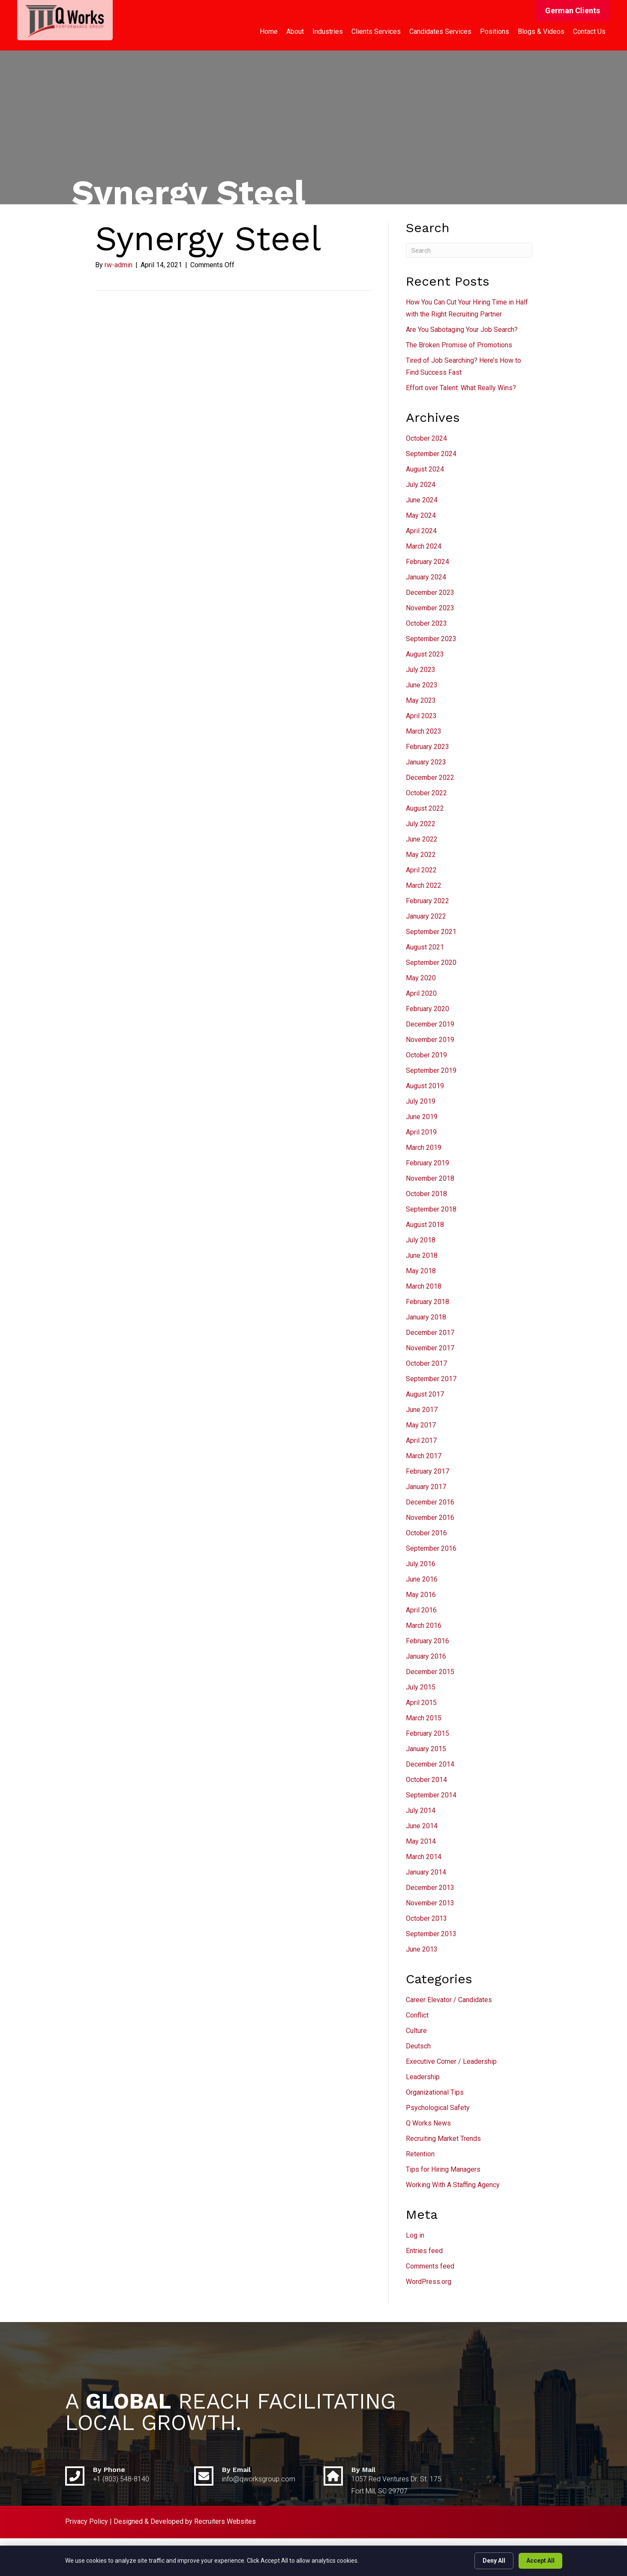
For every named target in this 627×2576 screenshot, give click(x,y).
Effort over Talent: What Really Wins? (461, 388)
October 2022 (426, 793)
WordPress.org (428, 2282)
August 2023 (425, 654)
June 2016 (422, 1579)
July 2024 (420, 485)
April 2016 (421, 1610)
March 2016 (423, 1625)
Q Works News (428, 2123)
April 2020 (421, 993)
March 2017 (423, 1456)
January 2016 (426, 1656)
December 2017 (430, 1332)
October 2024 (426, 438)
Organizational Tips (435, 2092)
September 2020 (431, 962)
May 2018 (421, 1271)
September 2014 (431, 1795)
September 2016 (431, 1548)
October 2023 (426, 623)
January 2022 (426, 916)
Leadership (423, 2077)
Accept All (540, 2560)
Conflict (417, 2015)
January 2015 (426, 1749)
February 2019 (427, 1163)
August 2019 (425, 1086)
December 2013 (430, 1887)
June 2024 (422, 500)
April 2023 (421, 716)
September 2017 (431, 1379)
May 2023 (421, 700)
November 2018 (430, 1178)
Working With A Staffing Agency (453, 2185)
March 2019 (423, 1147)
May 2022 (421, 855)
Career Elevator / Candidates (449, 2000)
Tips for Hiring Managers (443, 2169)
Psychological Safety (438, 2108)
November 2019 (430, 1040)
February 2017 (427, 1471)
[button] (572, 10)
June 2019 (422, 1117)
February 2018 (427, 1302)
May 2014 (421, 1841)
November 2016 (430, 1517)
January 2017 (426, 1487)
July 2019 (420, 1101)
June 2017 (422, 1410)
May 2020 (421, 978)
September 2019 (431, 1070)
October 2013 (426, 1918)
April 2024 (421, 531)
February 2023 (427, 747)
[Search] (469, 250)
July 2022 (420, 824)
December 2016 (430, 1502)
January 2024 (426, 577)
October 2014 (426, 1780)
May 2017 (421, 1425)
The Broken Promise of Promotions (459, 345)
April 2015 (421, 1702)
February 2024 (427, 562)
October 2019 (426, 1055)
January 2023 (426, 762)
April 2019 (421, 1132)
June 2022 (422, 839)
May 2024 (421, 515)
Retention (420, 2154)
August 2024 (425, 469)
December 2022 (430, 777)
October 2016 (426, 1533)
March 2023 (423, 731)
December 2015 (430, 1672)
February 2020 (427, 1009)
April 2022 (421, 870)
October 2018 (426, 1194)
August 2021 (425, 947)
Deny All (494, 2560)
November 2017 (430, 1348)
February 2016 (427, 1641)
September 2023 (431, 639)
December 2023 (430, 592)
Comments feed (430, 2266)
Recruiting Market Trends (443, 2138)
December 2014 (430, 1764)
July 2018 (420, 1240)
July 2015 (420, 1687)
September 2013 (431, 1934)
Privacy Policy (86, 2521)
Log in (415, 2235)
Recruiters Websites (225, 2521)
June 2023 (422, 685)
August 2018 (425, 1225)
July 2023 (420, 670)
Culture (416, 2031)
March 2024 (423, 546)
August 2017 (425, 1394)
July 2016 (420, 1564)
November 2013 (430, 1903)
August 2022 (425, 808)
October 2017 (426, 1363)
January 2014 (426, 1872)
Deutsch (418, 2046)
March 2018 (423, 1286)
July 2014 (420, 1810)
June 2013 (422, 1949)
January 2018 (426, 1317)
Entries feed (424, 2251)
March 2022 (423, 885)
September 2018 (431, 1209)
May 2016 (421, 1595)
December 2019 (430, 1024)
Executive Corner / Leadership (451, 2061)
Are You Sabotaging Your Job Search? (462, 329)
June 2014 (422, 1826)
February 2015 (427, 1733)
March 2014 (423, 1857)
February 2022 (427, 901)
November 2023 (430, 608)
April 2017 (421, 1440)
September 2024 (431, 454)
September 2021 (431, 932)
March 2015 (423, 1718)
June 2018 (422, 1255)
